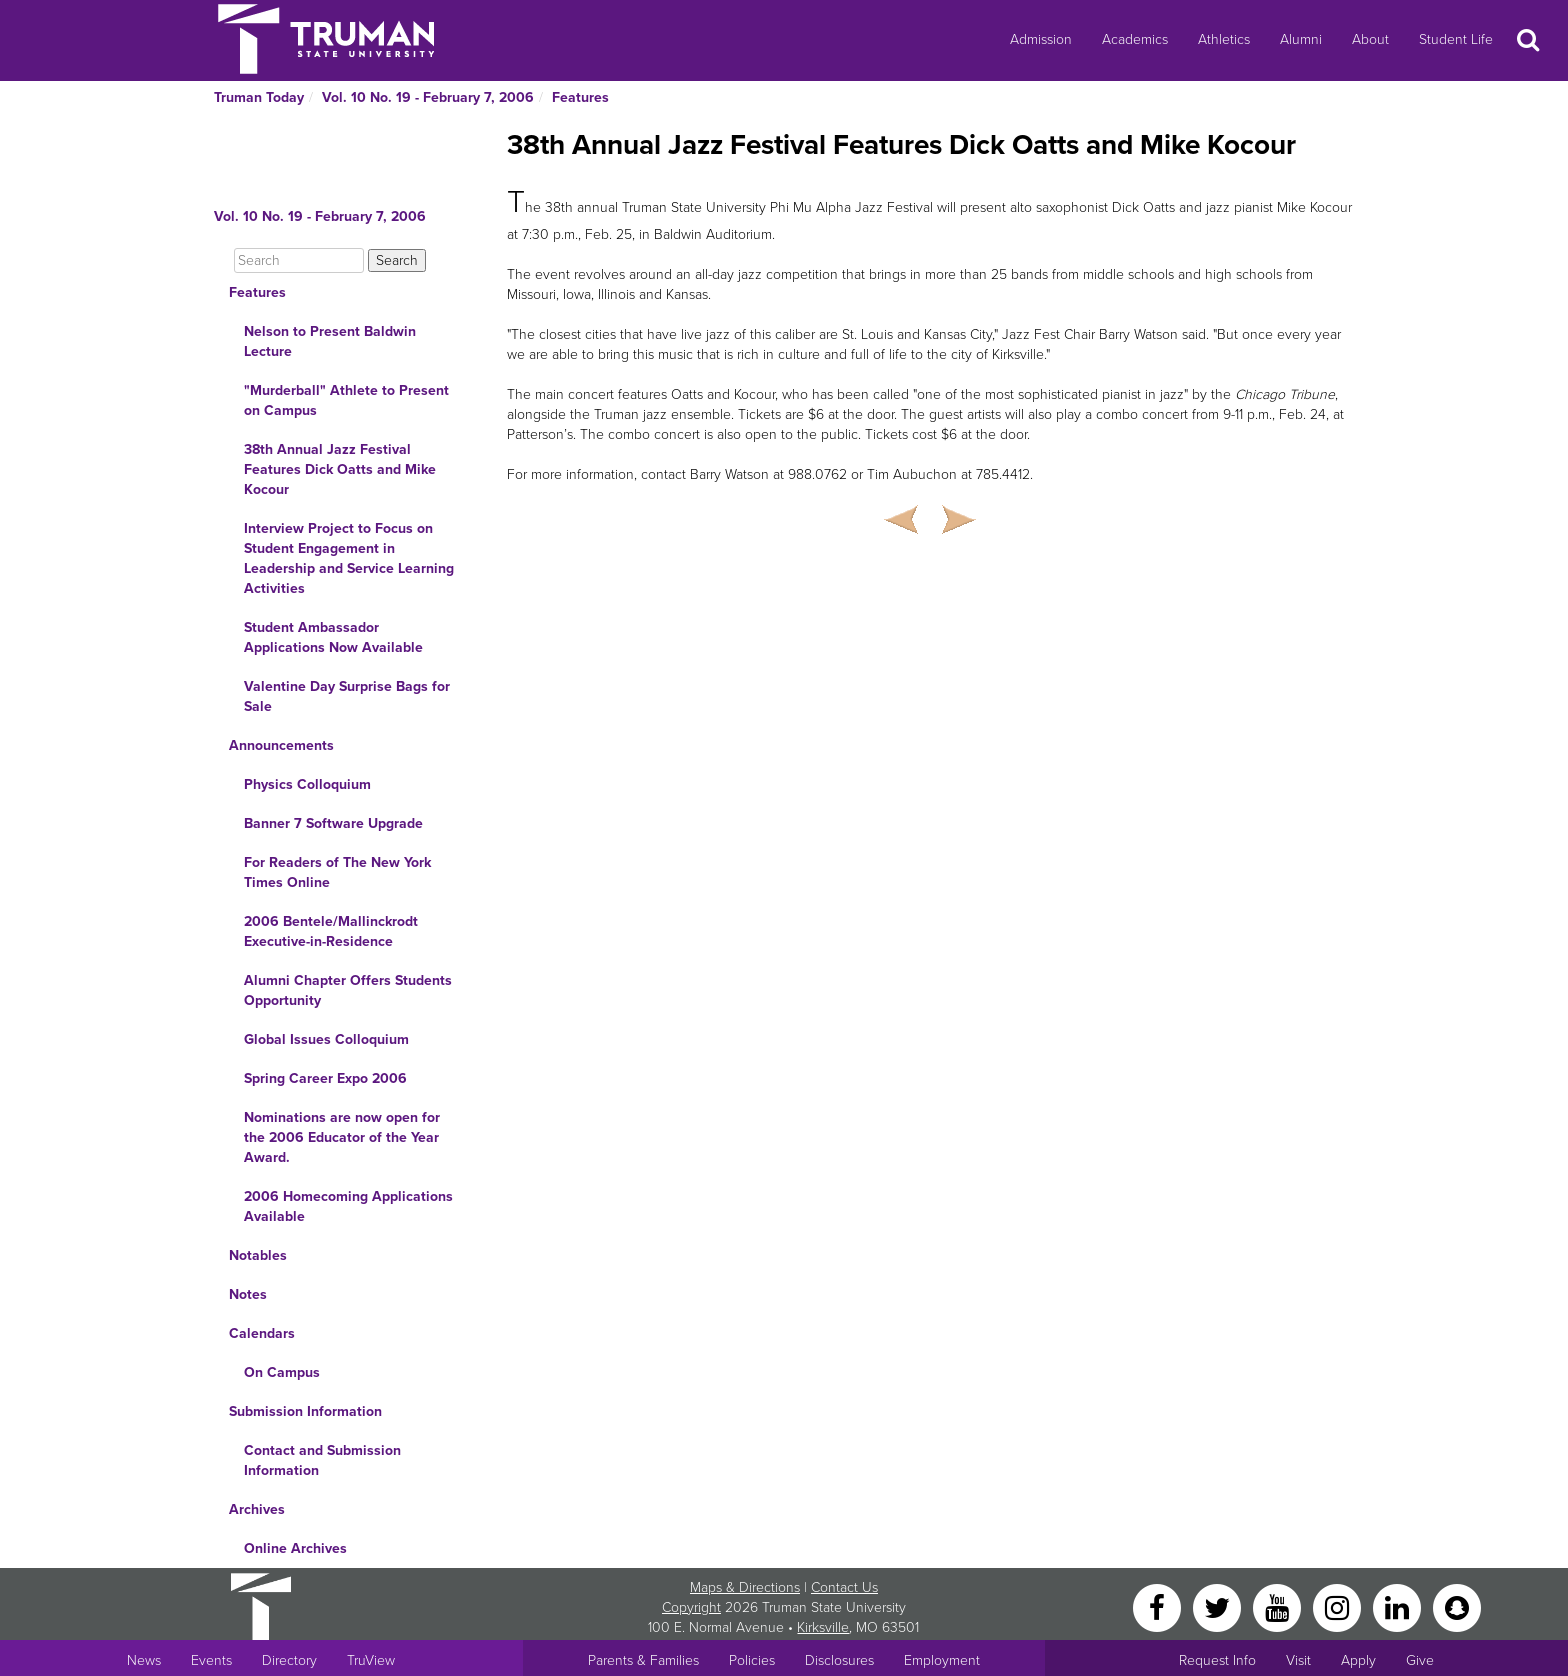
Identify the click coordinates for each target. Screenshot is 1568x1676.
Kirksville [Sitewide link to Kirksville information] (823, 1627)
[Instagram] (1339, 1606)
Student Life (1456, 39)
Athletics (1224, 39)
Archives (257, 1509)
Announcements (281, 745)
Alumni (1301, 39)
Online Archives (295, 1548)
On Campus (282, 1372)
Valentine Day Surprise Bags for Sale (347, 696)
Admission (1041, 39)
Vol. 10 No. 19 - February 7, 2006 (428, 97)
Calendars (262, 1333)
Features (580, 97)
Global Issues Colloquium (326, 1039)
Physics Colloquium (307, 784)
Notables (258, 1255)
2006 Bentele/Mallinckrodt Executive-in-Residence (331, 931)
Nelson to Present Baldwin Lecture (330, 341)
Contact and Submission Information (322, 1460)
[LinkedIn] (1399, 1606)
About (1370, 39)
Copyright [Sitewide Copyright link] (691, 1607)
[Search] (299, 260)
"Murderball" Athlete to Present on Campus (346, 400)
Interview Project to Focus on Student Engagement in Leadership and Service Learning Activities (349, 558)
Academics (1135, 39)
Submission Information (305, 1411)
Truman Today (259, 97)
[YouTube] (1279, 1606)
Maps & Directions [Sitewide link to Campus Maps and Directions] (745, 1587)
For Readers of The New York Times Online (337, 872)
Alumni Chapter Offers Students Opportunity (348, 990)
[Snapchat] (1457, 1606)
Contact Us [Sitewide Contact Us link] (844, 1587)
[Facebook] (1159, 1606)
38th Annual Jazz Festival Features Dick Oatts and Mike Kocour (340, 469)
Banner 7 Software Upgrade (333, 823)
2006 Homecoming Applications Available (348, 1206)
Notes (248, 1294)
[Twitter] (1219, 1606)
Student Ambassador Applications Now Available (333, 637)
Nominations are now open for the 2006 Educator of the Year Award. (342, 1137)
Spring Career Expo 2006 (325, 1078)
